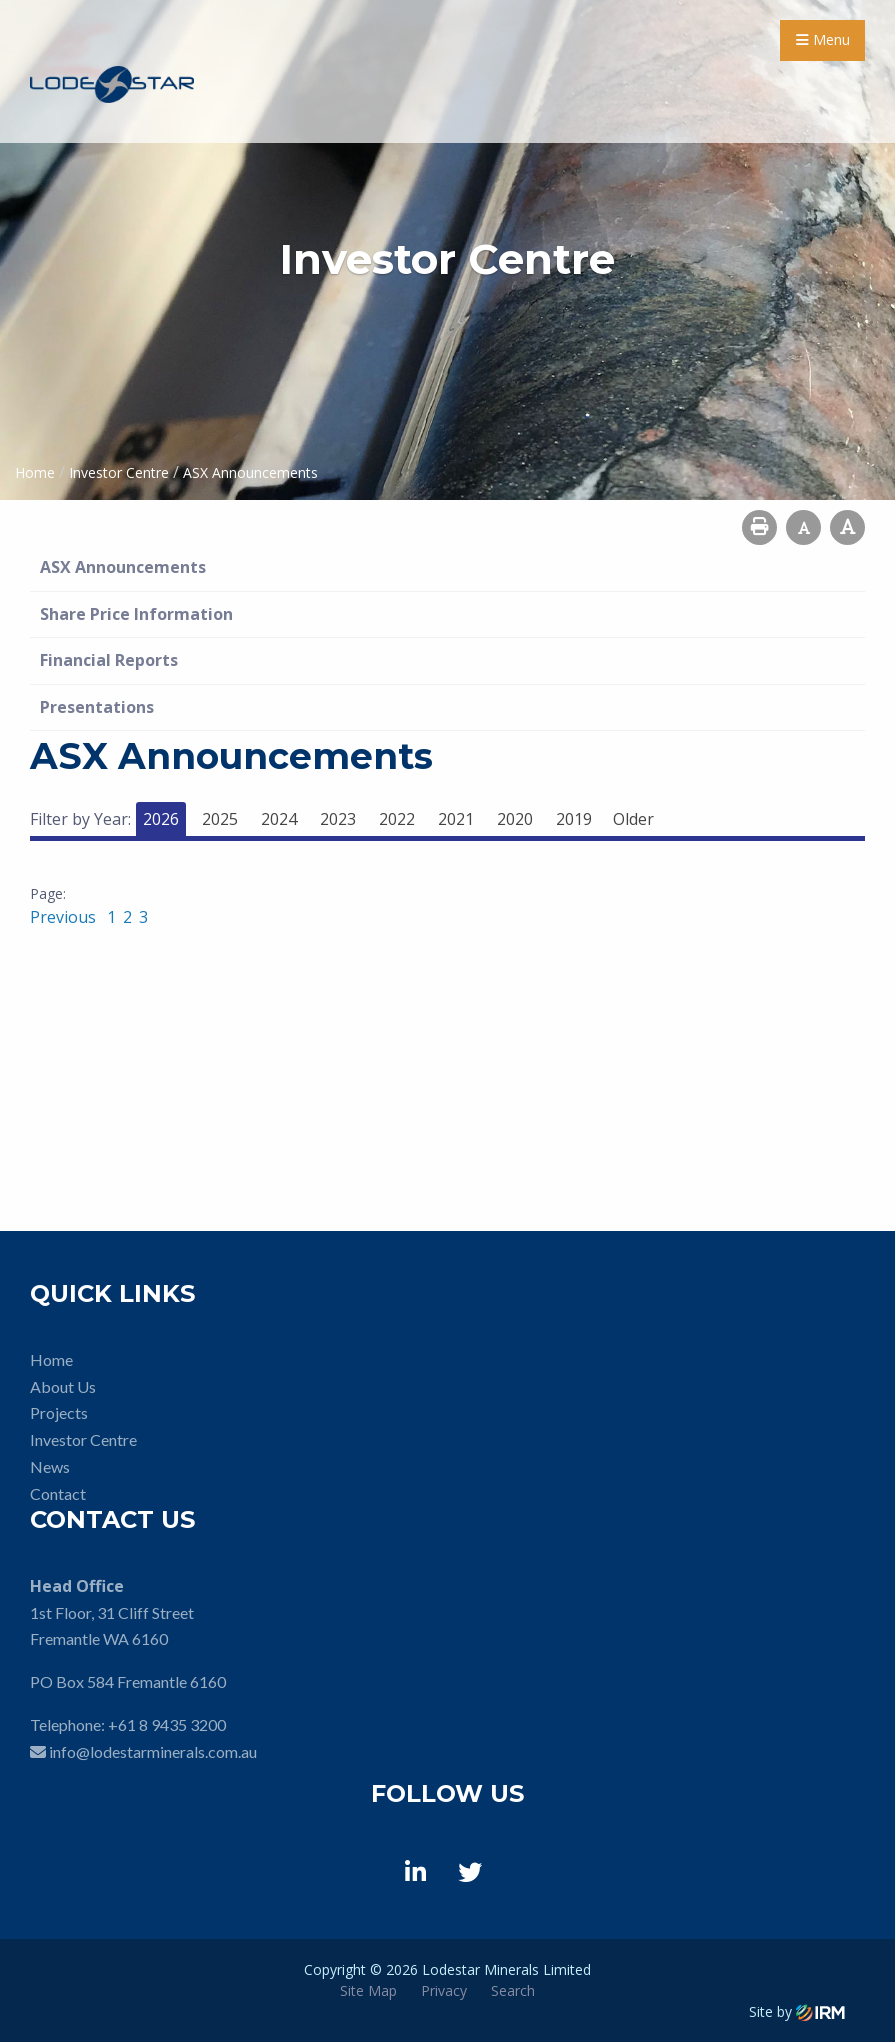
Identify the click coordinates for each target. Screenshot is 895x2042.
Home (51, 1359)
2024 (279, 819)
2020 (515, 819)
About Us (63, 1386)
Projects (59, 1412)
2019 (574, 819)
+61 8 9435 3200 (167, 1724)
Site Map (368, 1990)
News (50, 1466)
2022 (397, 819)
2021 (456, 819)
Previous (65, 917)
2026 (161, 819)
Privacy (444, 1990)
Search (513, 1990)
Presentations (97, 707)
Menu (823, 39)
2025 (220, 819)
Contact (58, 1493)
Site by (797, 2011)
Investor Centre (83, 1439)
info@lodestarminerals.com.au (153, 1751)
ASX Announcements (123, 567)
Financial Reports (109, 660)
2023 (338, 819)
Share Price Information (136, 614)
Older (633, 819)
